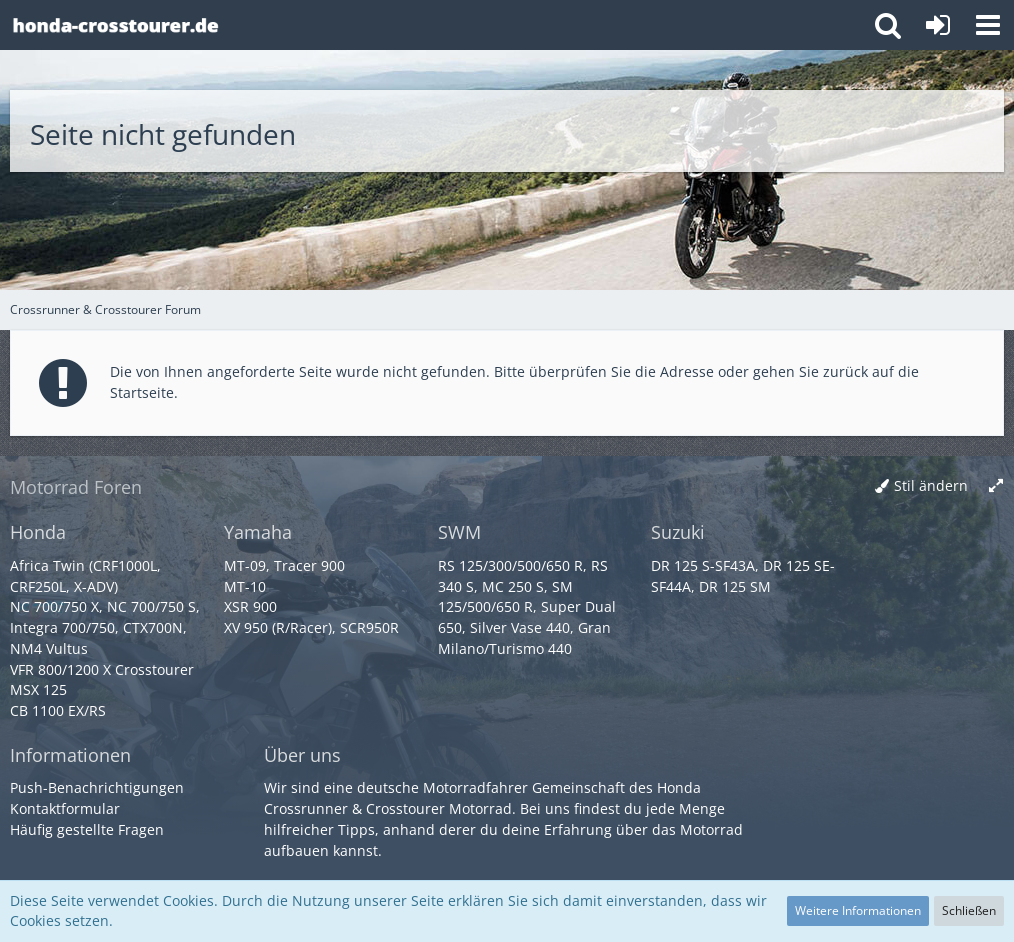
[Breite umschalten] (996, 486)
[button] (988, 25)
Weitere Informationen (858, 910)
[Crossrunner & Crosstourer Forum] (115, 25)
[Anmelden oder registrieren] (938, 25)
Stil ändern (931, 485)
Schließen (969, 910)
